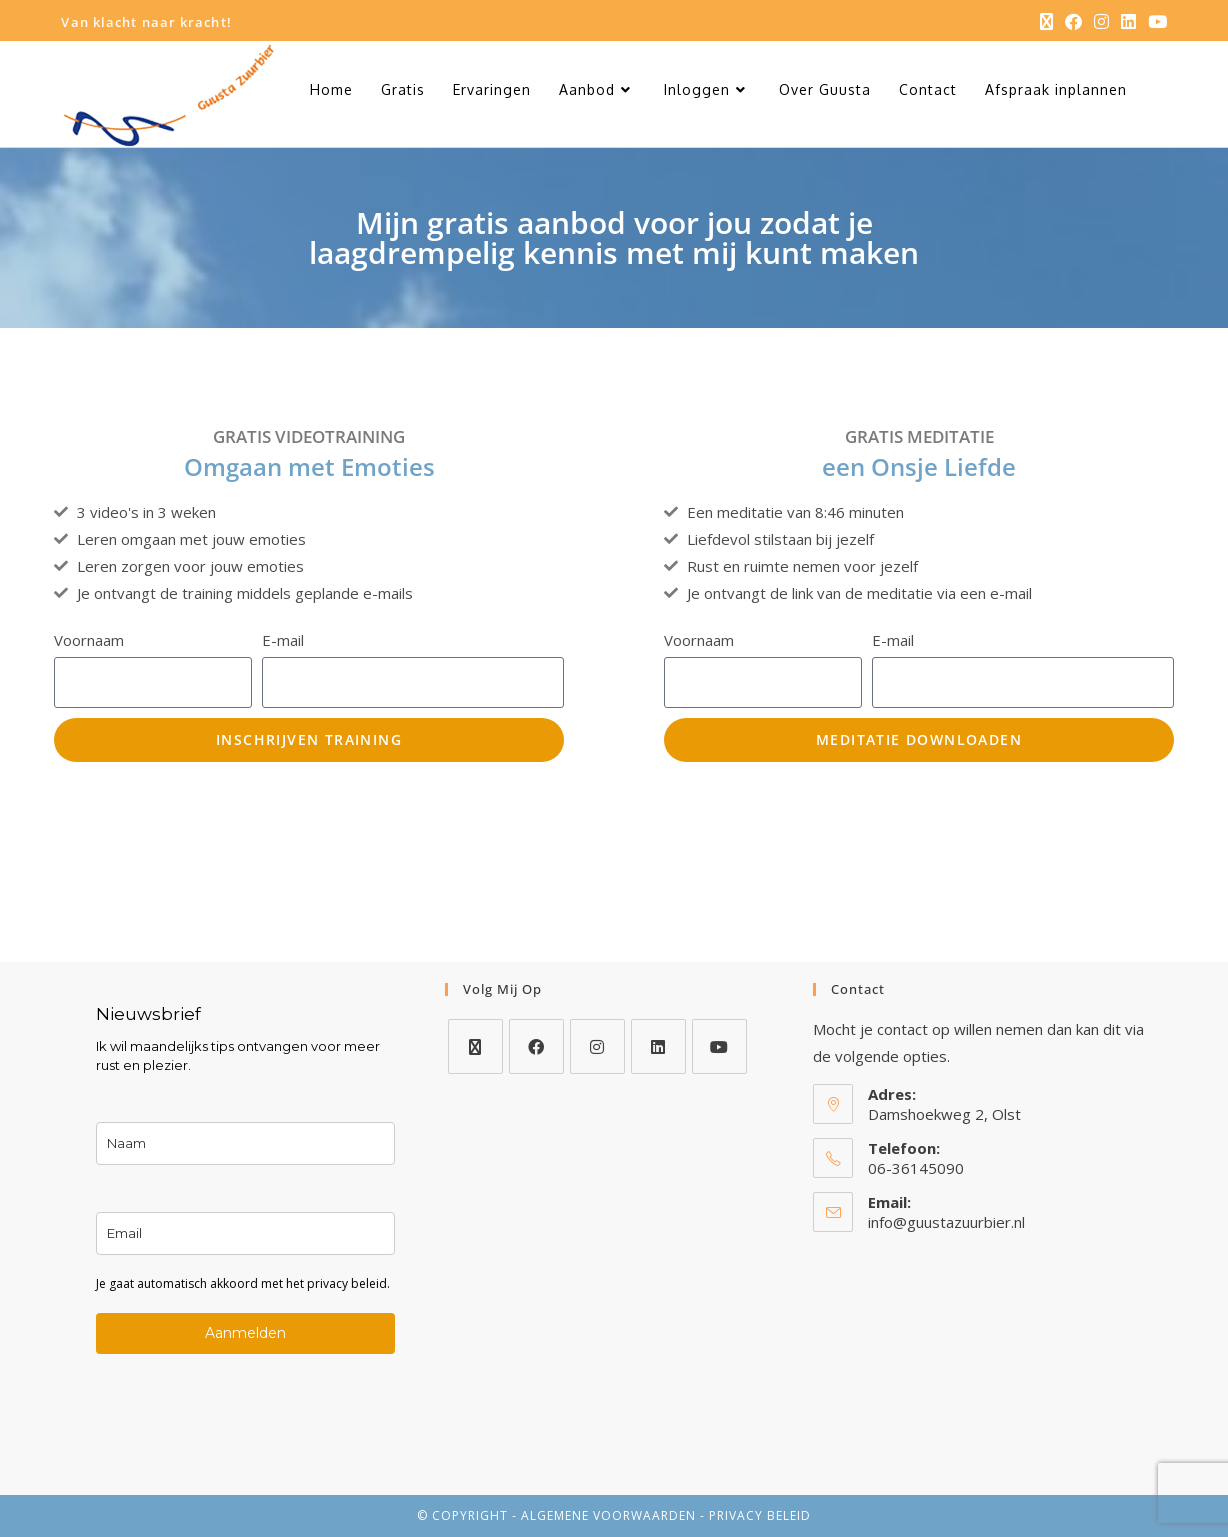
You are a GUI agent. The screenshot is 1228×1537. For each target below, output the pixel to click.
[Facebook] (536, 1046)
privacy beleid (760, 1515)
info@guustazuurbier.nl (946, 1222)
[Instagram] (597, 1046)
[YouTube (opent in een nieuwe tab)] (1154, 22)
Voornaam (89, 640)
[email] (245, 1233)
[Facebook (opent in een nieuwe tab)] (1073, 22)
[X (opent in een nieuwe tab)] (1046, 22)
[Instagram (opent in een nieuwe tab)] (1101, 22)
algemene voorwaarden (608, 1515)
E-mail (283, 640)
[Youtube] (719, 1046)
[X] (475, 1046)
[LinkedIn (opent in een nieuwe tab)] (1128, 22)
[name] (245, 1143)
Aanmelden (245, 1333)
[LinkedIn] (658, 1046)
